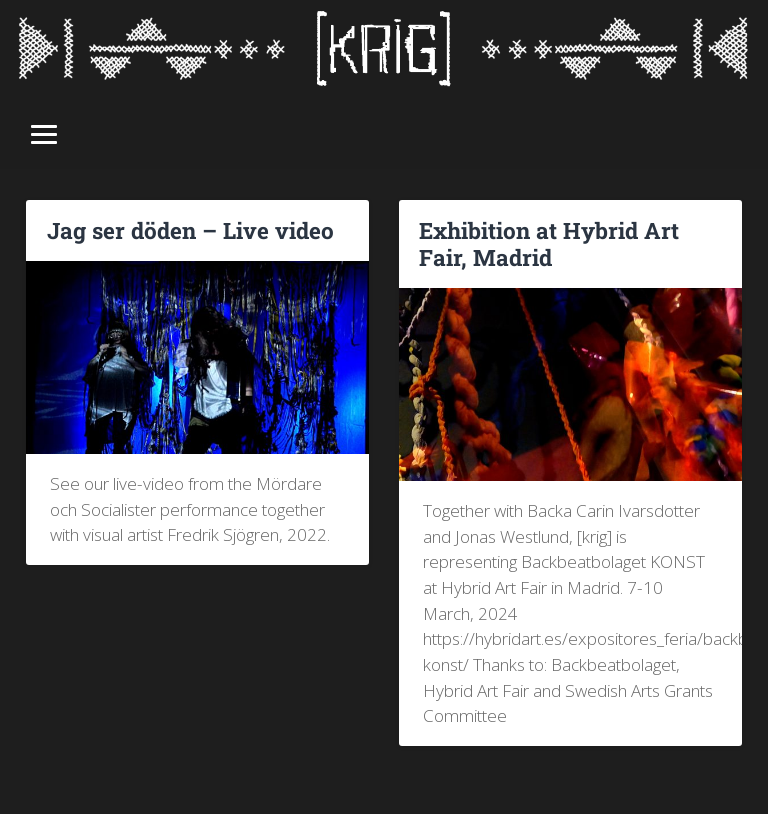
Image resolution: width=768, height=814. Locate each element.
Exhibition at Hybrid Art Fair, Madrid (549, 243)
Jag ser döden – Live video (190, 230)
